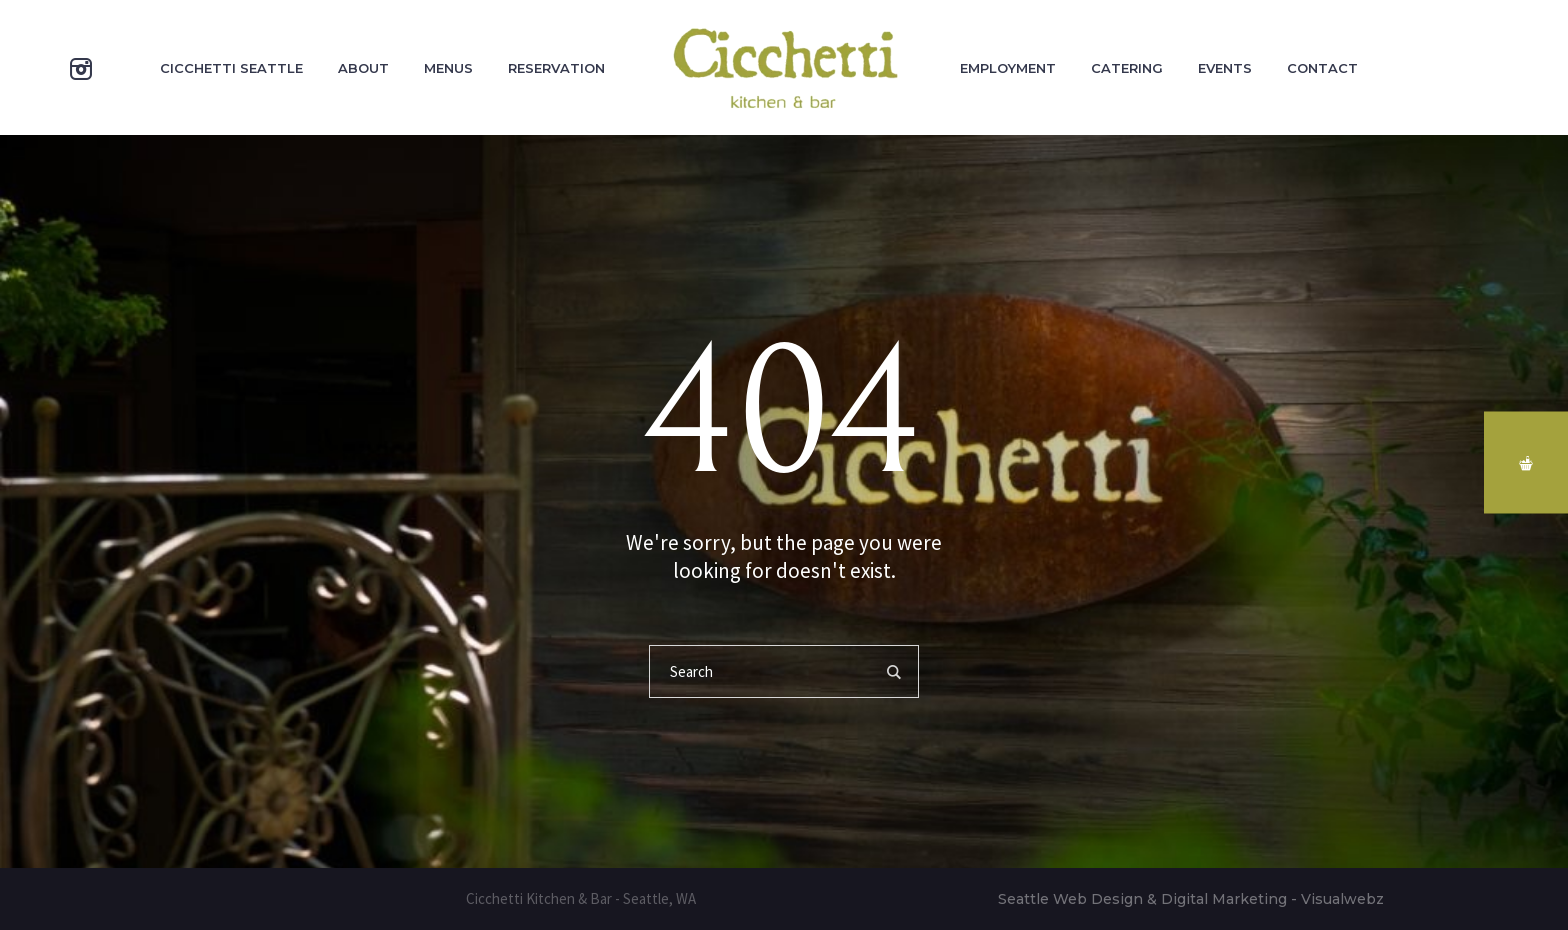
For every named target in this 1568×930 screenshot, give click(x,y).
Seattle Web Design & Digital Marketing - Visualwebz (1191, 899)
